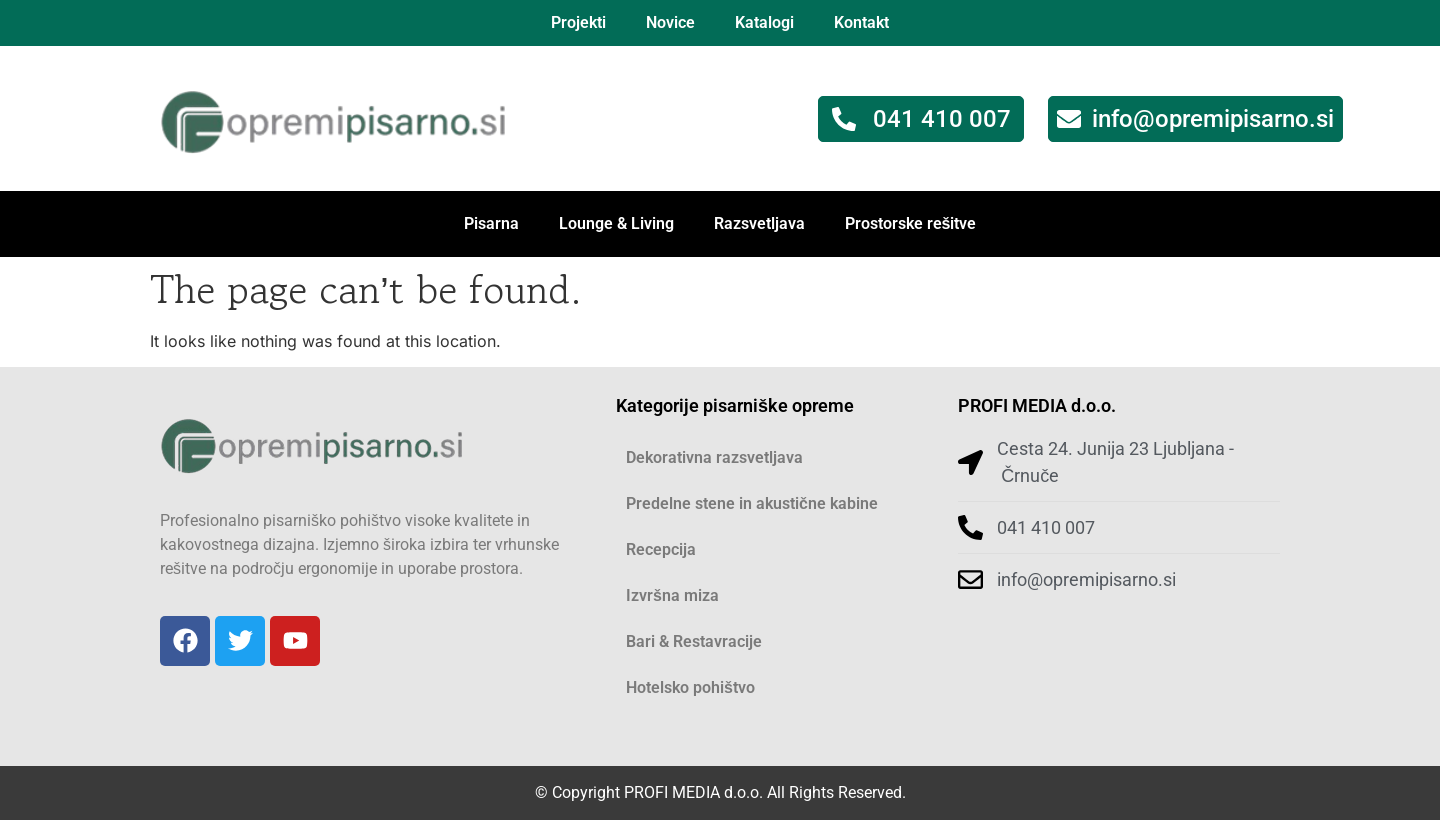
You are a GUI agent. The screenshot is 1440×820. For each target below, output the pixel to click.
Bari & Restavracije (694, 641)
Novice (670, 22)
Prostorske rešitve (911, 223)
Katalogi (764, 22)
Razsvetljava (759, 223)
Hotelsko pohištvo (690, 687)
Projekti (578, 22)
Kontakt (861, 22)
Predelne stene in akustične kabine (752, 503)
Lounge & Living (616, 223)
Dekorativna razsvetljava (714, 457)
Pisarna (491, 223)
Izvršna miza (672, 595)
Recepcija (661, 549)
